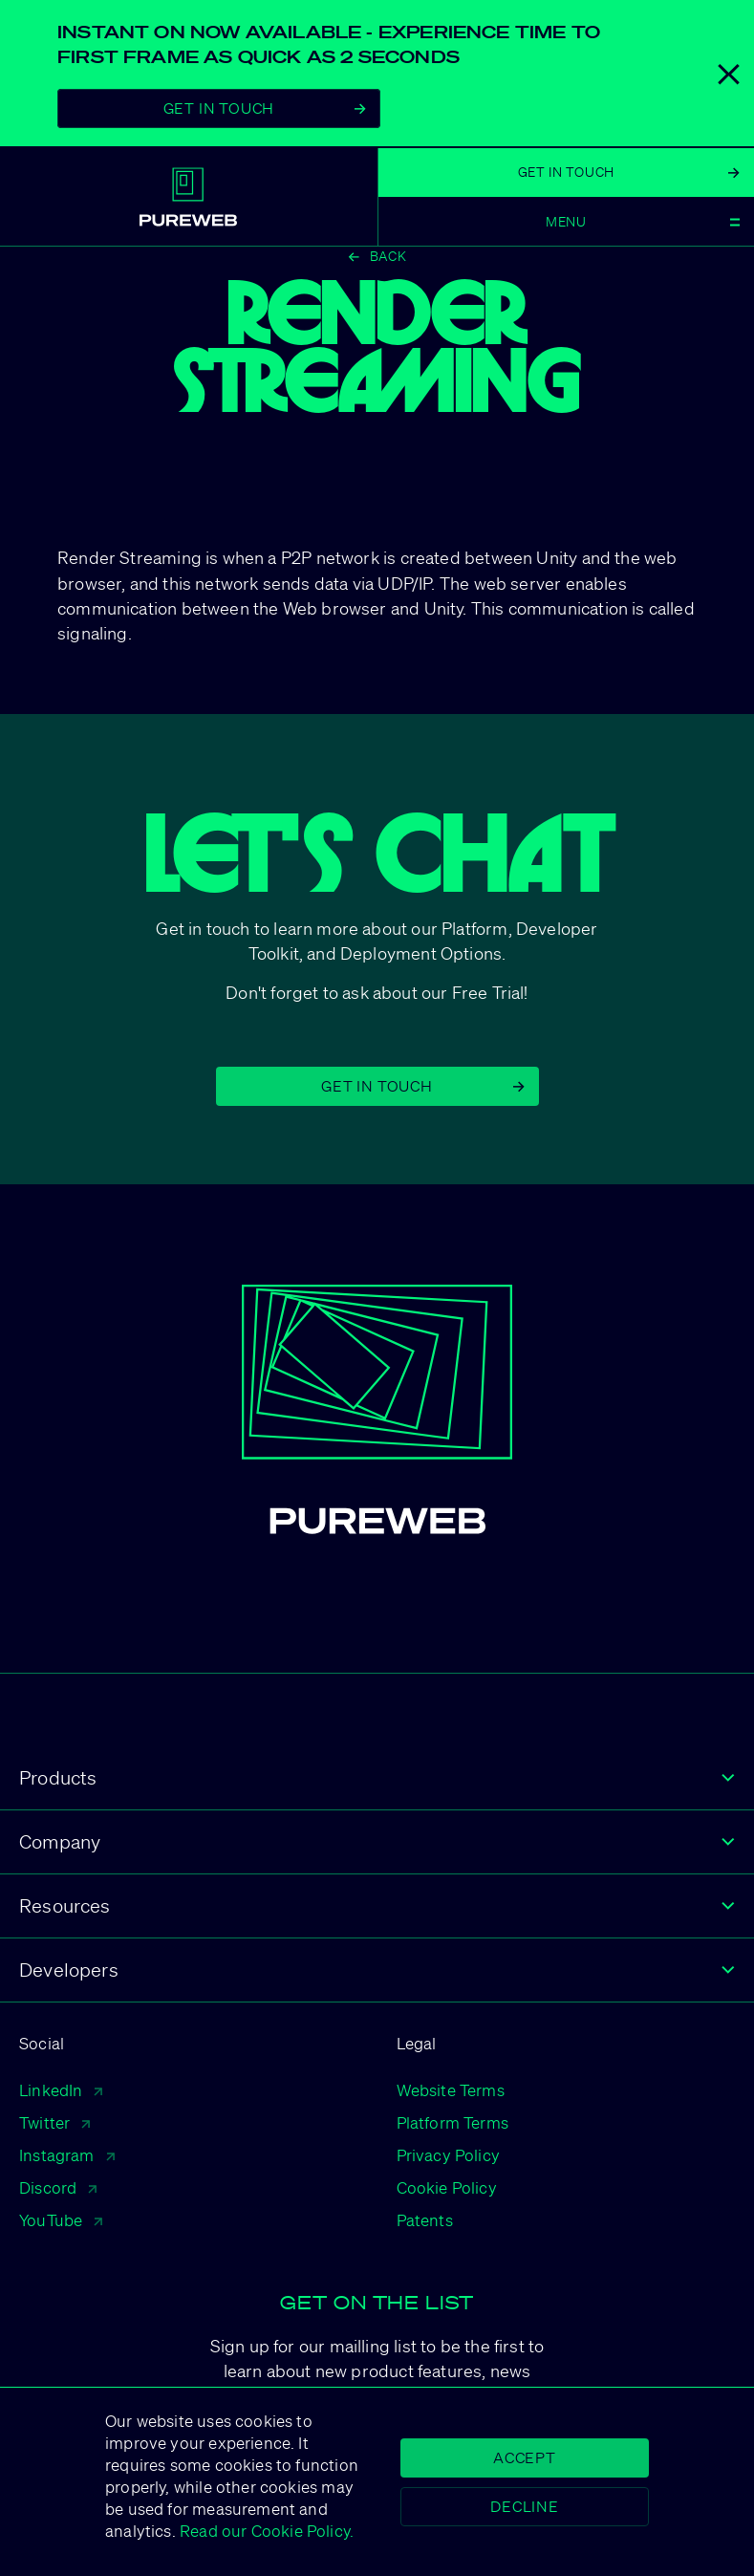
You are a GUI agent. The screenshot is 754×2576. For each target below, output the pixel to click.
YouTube (60, 2220)
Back (377, 256)
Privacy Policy (449, 2155)
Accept (524, 2457)
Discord (58, 2187)
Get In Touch (264, 108)
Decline (524, 2506)
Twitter (54, 2122)
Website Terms (451, 2090)
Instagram (67, 2155)
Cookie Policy (447, 2187)
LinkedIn (60, 2090)
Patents (425, 2220)
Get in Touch (422, 1085)
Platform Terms (453, 2122)
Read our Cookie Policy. (265, 2531)
